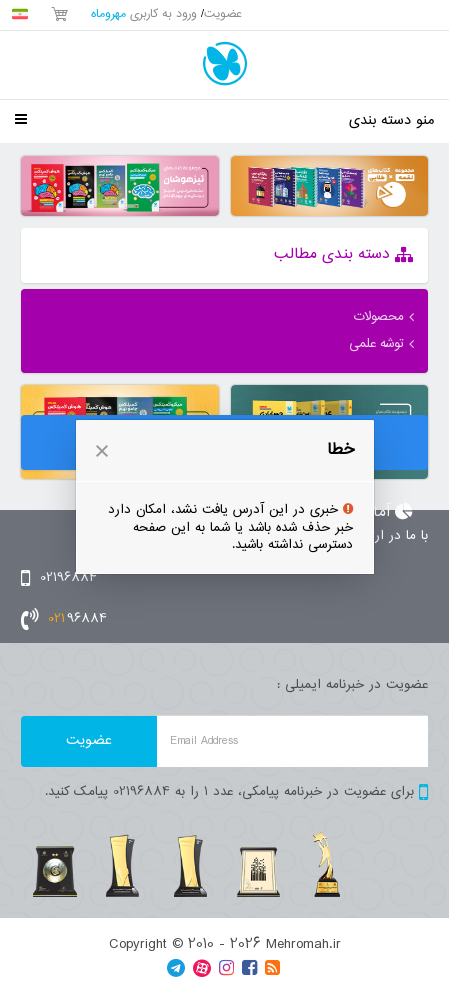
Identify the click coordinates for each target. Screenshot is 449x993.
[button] (102, 451)
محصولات (379, 317)
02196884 (59, 578)
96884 (64, 619)
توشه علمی (376, 344)
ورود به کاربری (144, 14)
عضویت (223, 14)
